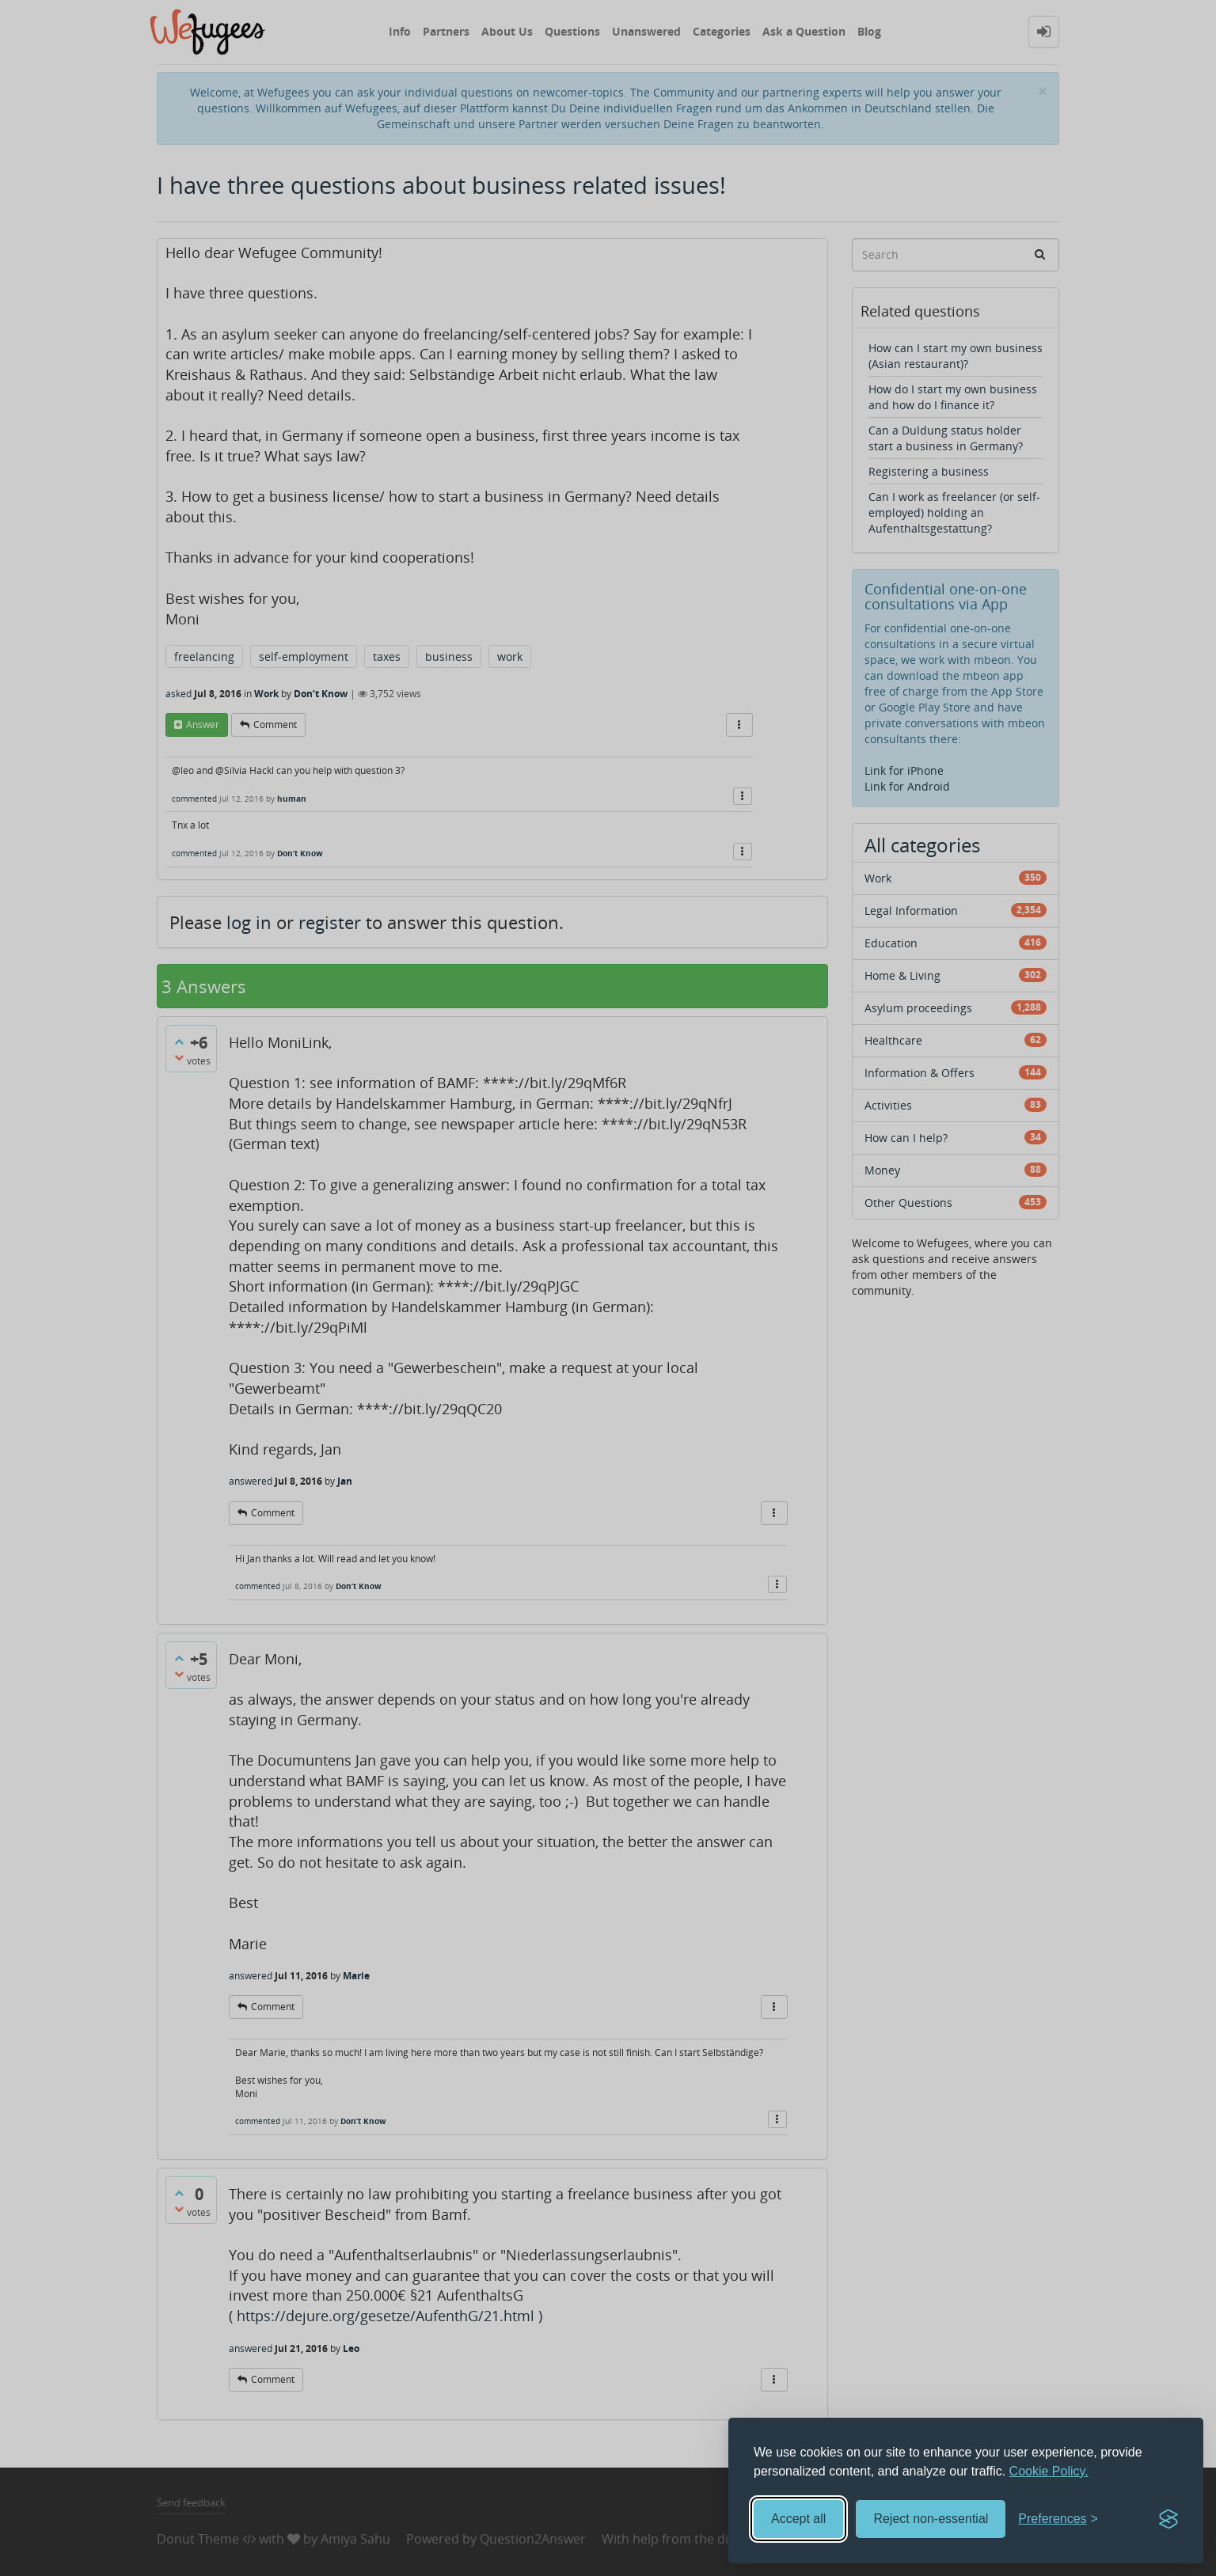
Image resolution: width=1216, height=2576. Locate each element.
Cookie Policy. (1049, 2471)
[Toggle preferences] (1058, 2519)
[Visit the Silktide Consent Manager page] (1168, 2519)
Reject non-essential (930, 2518)
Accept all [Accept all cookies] (798, 2518)
